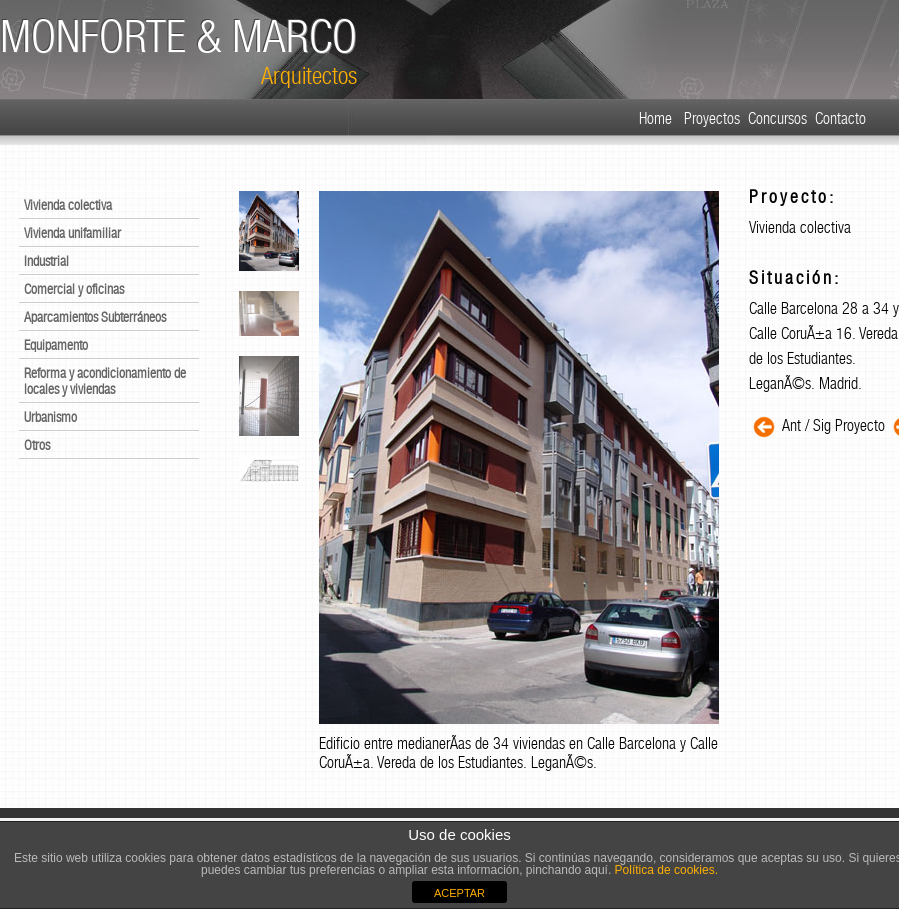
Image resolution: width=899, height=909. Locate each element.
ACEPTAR (459, 893)
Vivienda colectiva (68, 205)
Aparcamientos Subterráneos (95, 317)
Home (655, 118)
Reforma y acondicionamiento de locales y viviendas (105, 381)
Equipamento (56, 345)
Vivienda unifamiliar (72, 233)
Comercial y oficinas (74, 289)
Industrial (46, 261)
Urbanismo (50, 417)
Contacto (840, 118)
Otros (37, 445)
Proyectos (712, 118)
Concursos (777, 118)
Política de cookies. (664, 870)
